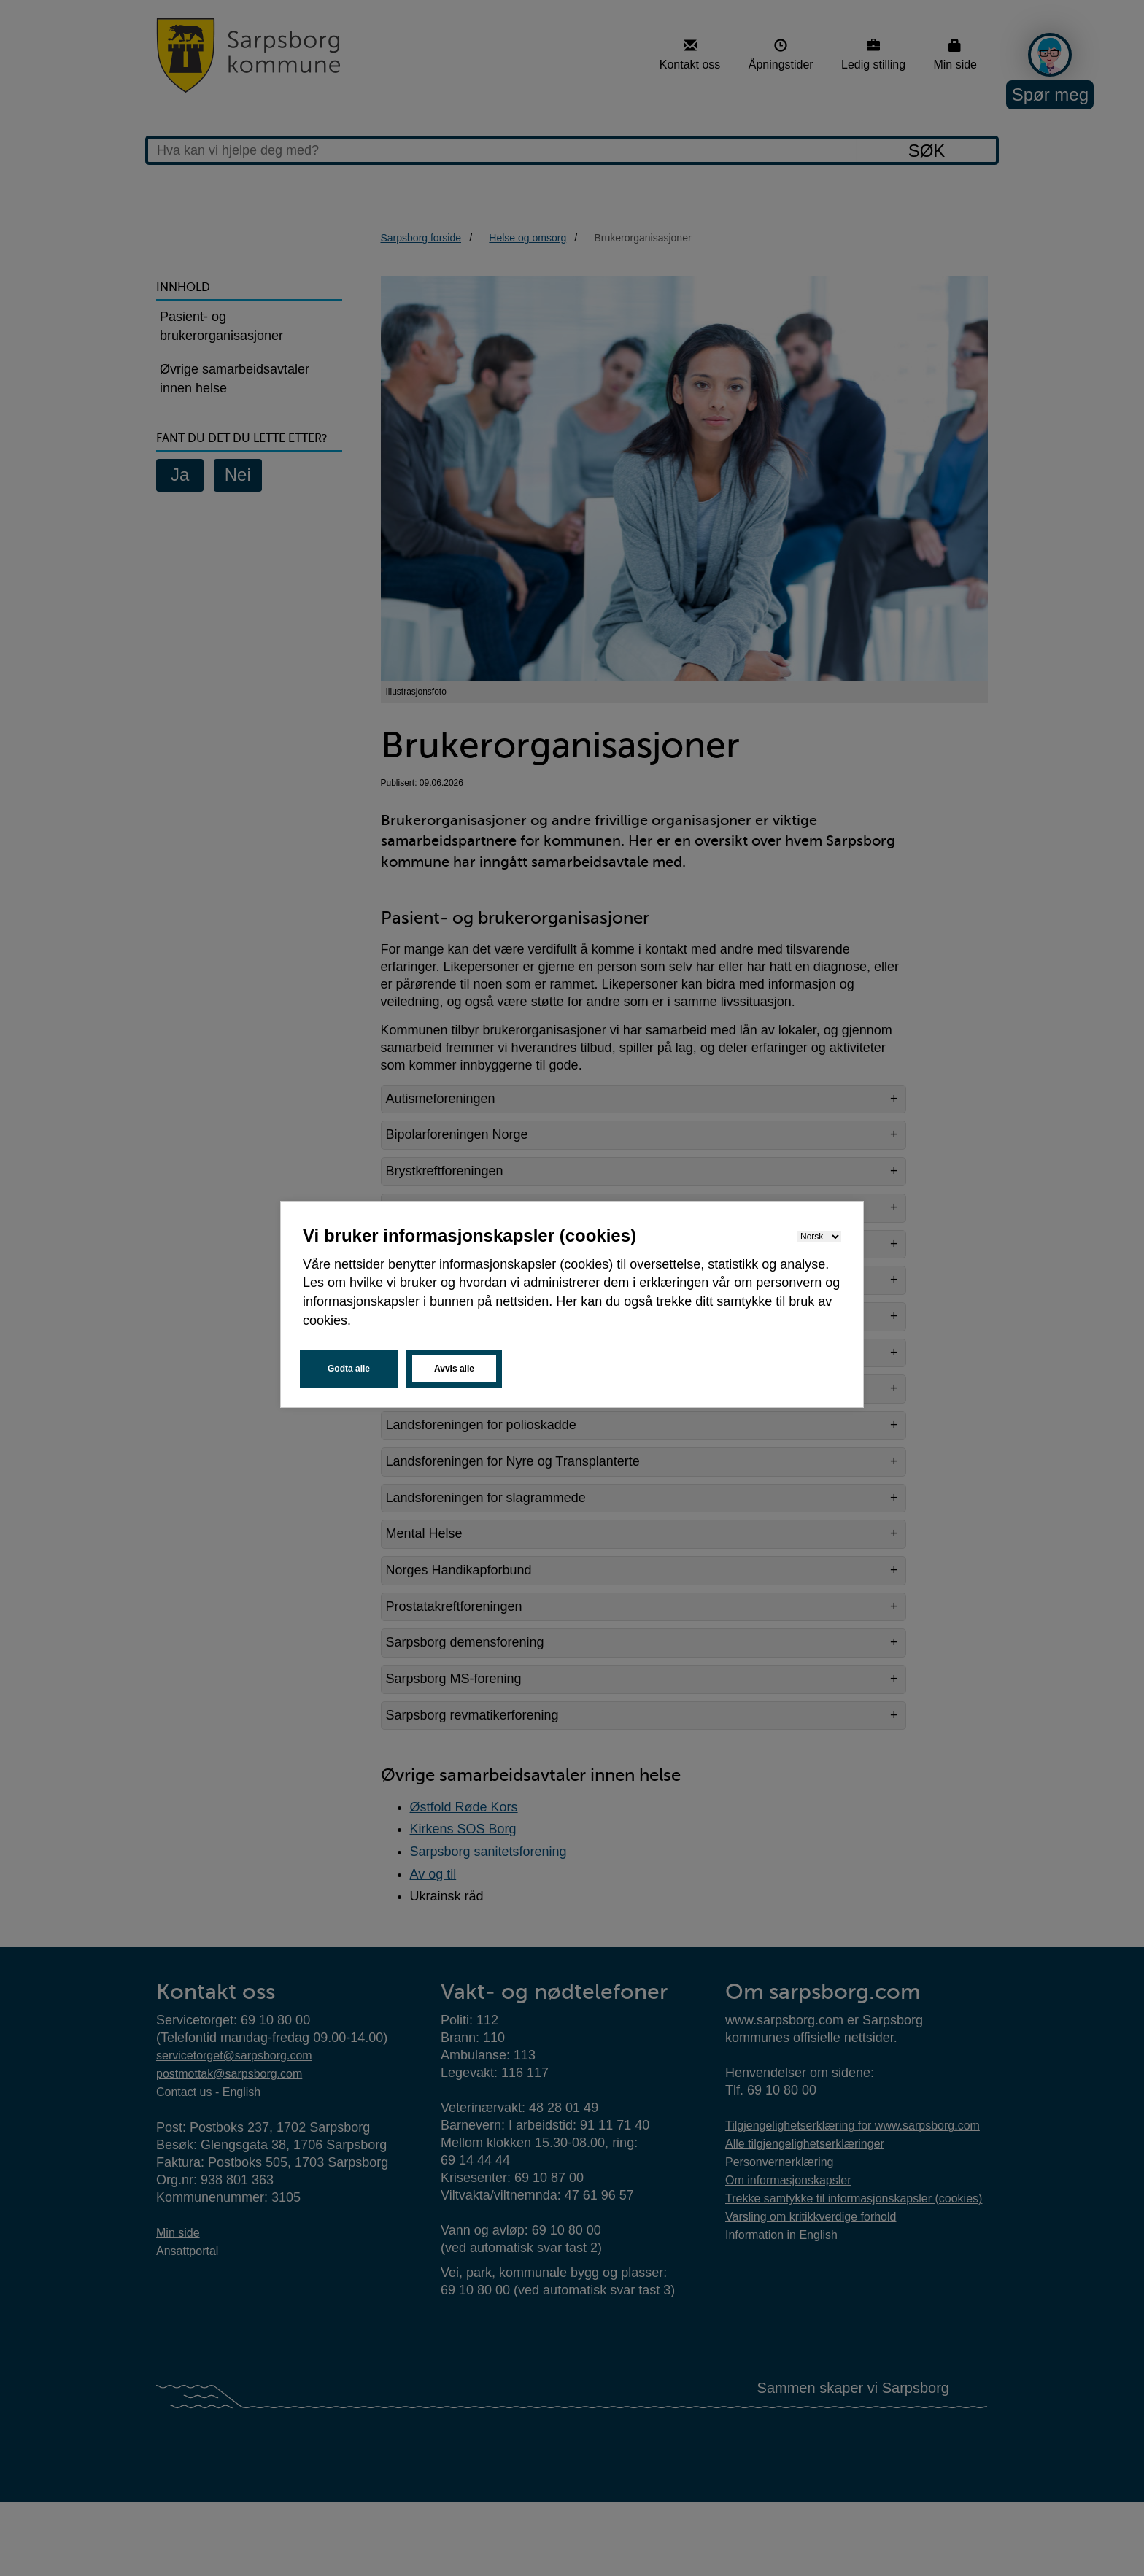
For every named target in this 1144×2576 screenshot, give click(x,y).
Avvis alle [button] (454, 1369)
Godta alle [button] (349, 1369)
